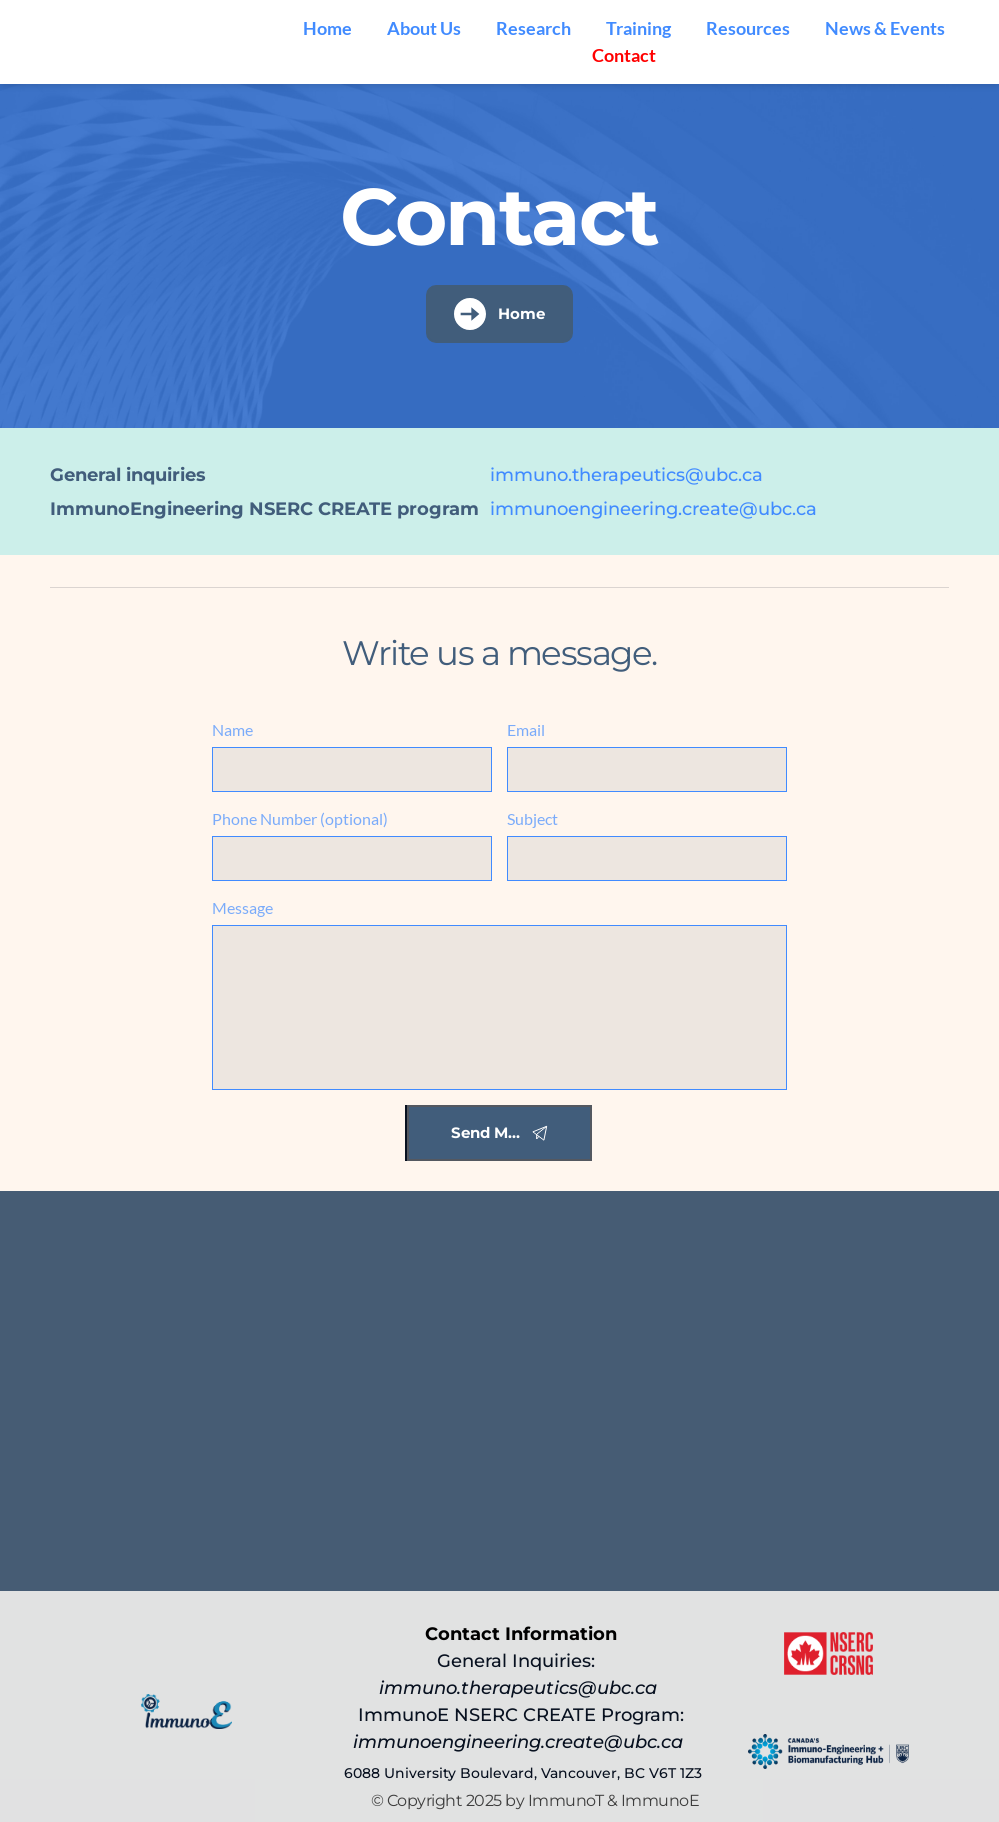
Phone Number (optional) (300, 818)
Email (526, 729)
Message (242, 907)
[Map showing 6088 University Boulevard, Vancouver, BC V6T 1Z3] (499, 1391)
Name (232, 729)
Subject (532, 818)
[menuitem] (327, 28)
